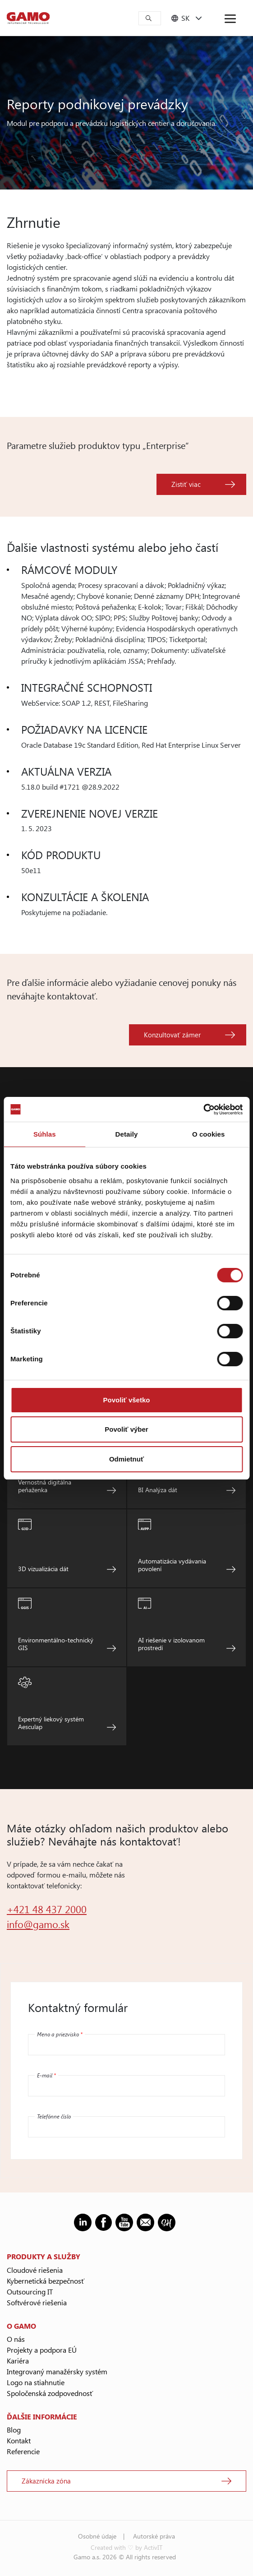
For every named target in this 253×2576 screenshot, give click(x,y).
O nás (16, 2339)
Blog (14, 2429)
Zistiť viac (186, 484)
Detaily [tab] (126, 1134)
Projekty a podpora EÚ (42, 2349)
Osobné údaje (97, 2536)
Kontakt (19, 2440)
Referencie (23, 2451)
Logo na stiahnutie (35, 2382)
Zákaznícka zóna (46, 2480)
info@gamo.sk (38, 1924)
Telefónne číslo (54, 2116)
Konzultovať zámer (172, 1034)
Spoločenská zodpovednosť (50, 2393)
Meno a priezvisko (60, 2034)
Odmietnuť (126, 1459)
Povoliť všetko (126, 1400)
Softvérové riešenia (37, 2302)
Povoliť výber (126, 1429)
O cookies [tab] (208, 1134)
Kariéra (18, 2360)
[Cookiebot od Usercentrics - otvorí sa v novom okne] (203, 1109)
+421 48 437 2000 (47, 1909)
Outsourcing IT (30, 2291)
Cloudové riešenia (35, 2270)
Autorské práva (154, 2536)
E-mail (46, 2075)
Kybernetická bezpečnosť (45, 2280)
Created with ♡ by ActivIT (126, 2547)
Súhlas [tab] (44, 1134)
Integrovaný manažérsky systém (57, 2371)
